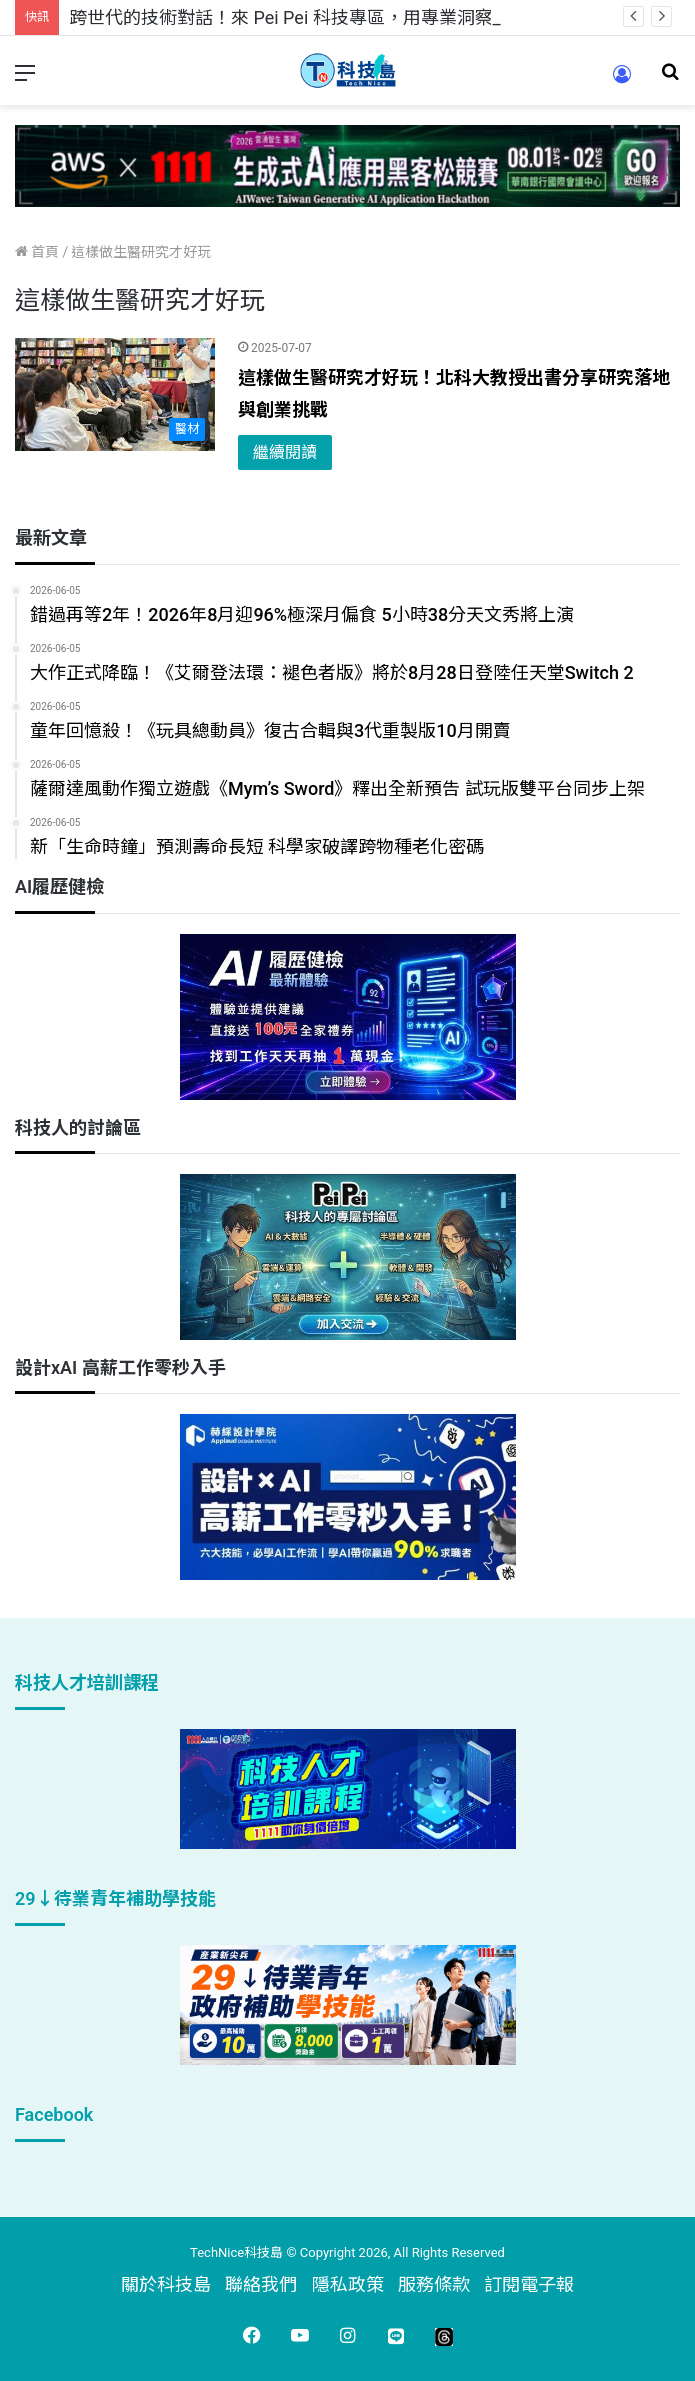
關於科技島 (166, 2284)
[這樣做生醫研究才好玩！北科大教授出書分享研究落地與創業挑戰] (115, 394)
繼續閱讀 (285, 452)
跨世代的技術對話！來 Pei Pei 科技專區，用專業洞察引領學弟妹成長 (344, 17)
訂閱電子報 (529, 2284)
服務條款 (434, 2284)
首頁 (37, 252)
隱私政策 (348, 2284)
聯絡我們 (261, 2284)
